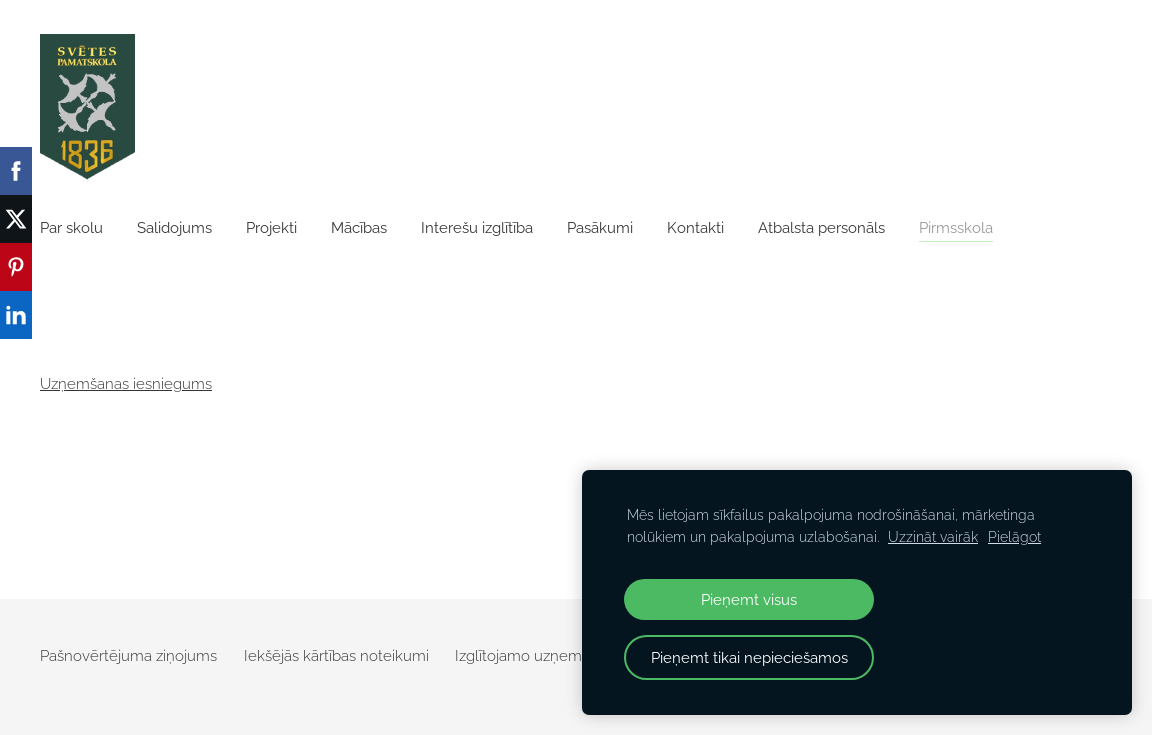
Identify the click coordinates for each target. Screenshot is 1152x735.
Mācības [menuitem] (359, 228)
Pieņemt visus (749, 599)
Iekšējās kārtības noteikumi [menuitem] (336, 656)
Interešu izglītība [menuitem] (477, 228)
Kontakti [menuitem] (695, 228)
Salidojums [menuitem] (174, 228)
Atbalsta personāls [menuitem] (821, 228)
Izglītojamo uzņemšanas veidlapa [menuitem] (569, 656)
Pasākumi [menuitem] (600, 228)
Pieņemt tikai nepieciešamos (749, 657)
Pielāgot (1014, 537)
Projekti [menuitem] (271, 228)
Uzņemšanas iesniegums (126, 384)
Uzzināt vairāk (933, 537)
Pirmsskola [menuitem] (956, 228)
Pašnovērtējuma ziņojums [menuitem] (128, 656)
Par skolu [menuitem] (71, 228)
